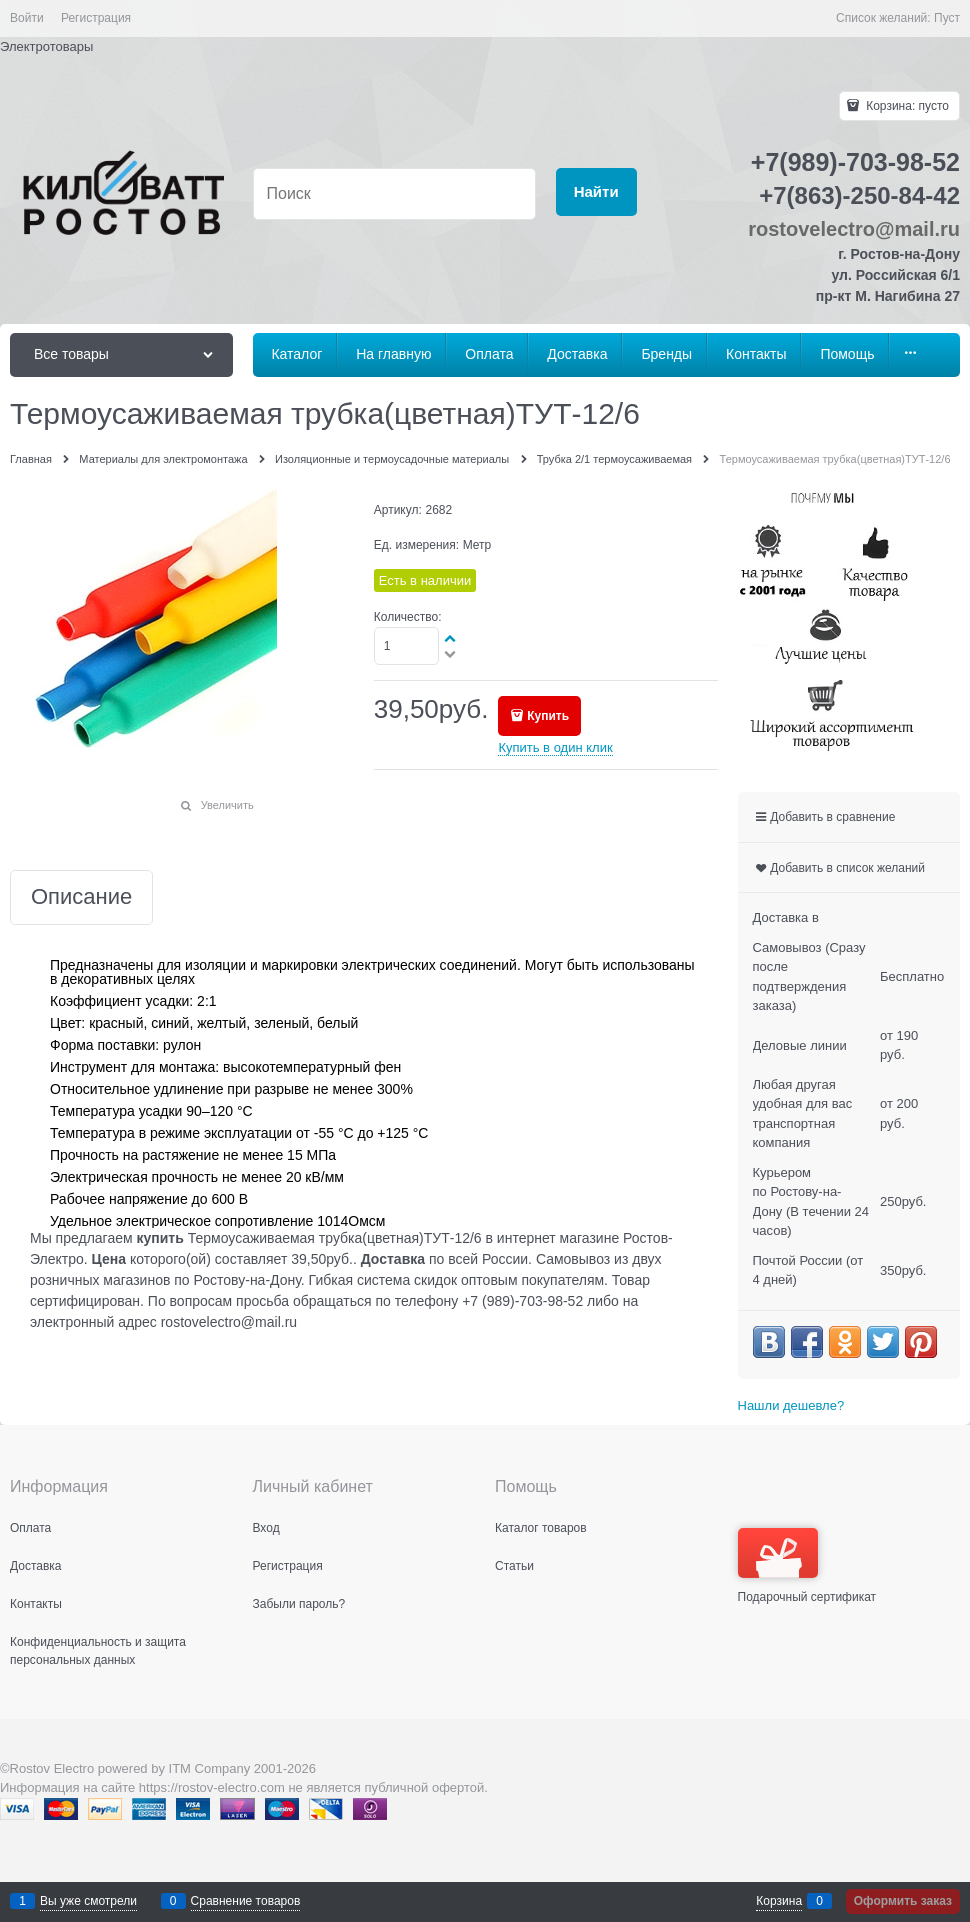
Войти (27, 18)
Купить (548, 716)
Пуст (947, 18)
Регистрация (96, 18)
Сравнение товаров (246, 1901)
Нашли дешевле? (791, 1405)
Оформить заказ (903, 1901)
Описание (81, 897)
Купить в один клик (555, 747)
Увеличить (227, 805)
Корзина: (906, 106)
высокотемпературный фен (312, 1067)
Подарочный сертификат (807, 1566)
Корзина (779, 1901)
